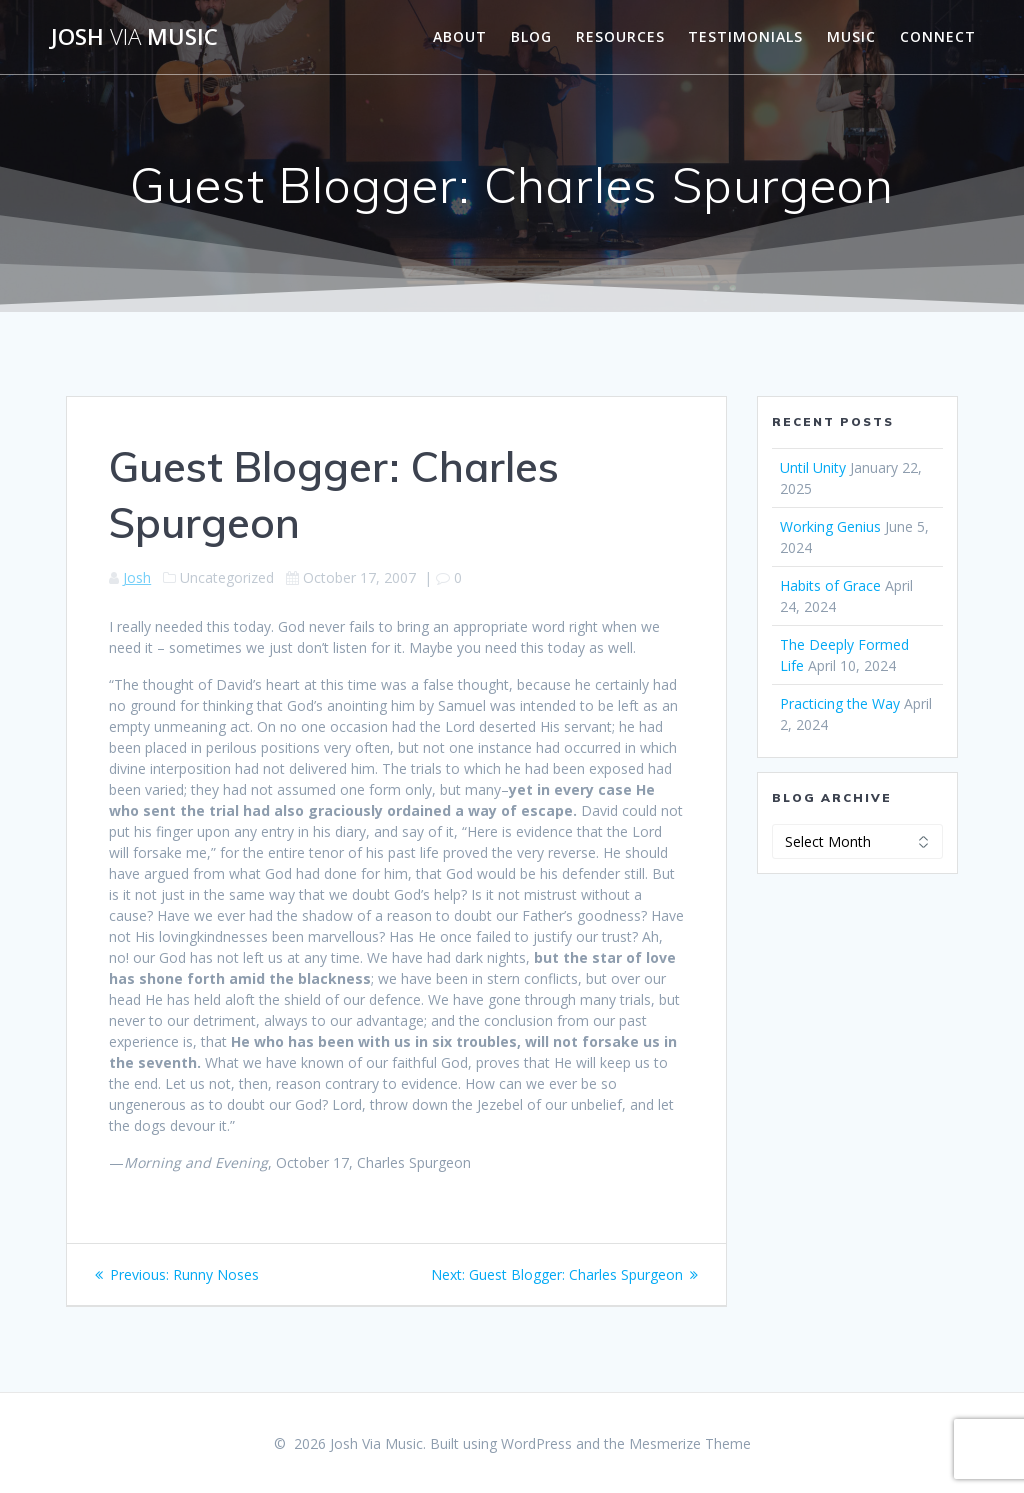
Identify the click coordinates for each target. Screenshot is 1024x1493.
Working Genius (830, 526)
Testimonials (745, 36)
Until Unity (813, 467)
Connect (938, 36)
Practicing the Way (840, 703)
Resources (620, 36)
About (460, 36)
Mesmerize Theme (690, 1443)
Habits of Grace (830, 585)
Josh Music (134, 37)
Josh (137, 577)
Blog (531, 36)
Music (851, 36)
